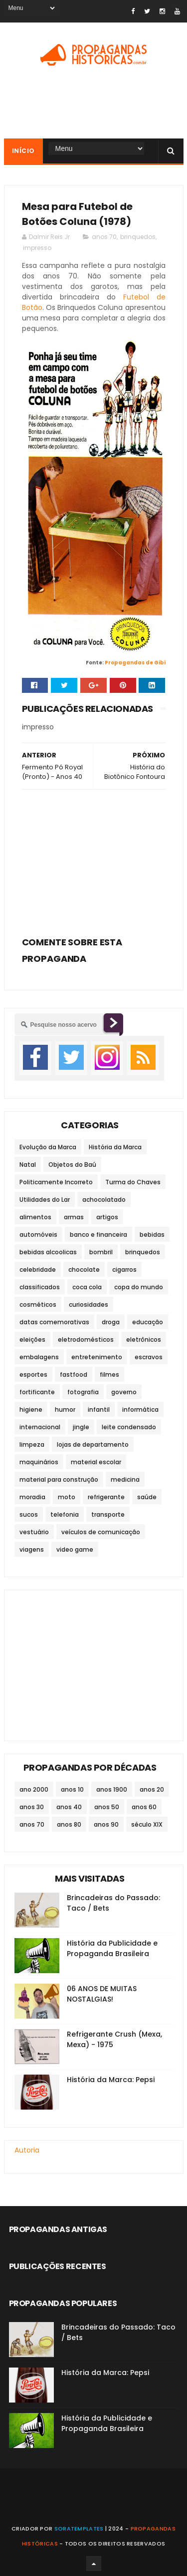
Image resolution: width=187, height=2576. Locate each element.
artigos (107, 1217)
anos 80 (69, 1824)
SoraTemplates (79, 2529)
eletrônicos (143, 1339)
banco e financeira (98, 1234)
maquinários (38, 1462)
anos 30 (31, 1807)
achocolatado (104, 1199)
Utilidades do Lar (44, 1199)
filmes (109, 1374)
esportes (33, 1374)
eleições (32, 1339)
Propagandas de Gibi (135, 662)
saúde (147, 1497)
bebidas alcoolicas (48, 1252)
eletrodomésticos (86, 1339)
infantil (99, 1409)
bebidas (152, 1234)
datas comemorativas (54, 1322)
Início (23, 150)
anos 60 (144, 1807)
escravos (149, 1357)
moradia (32, 1497)
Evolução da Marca (47, 1147)
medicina (125, 1479)
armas (74, 1217)
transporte (108, 1514)
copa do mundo (138, 1287)
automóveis (38, 1234)
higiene (30, 1409)
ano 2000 (33, 1789)
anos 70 (104, 236)
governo (124, 1392)
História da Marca (115, 1147)
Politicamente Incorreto (56, 1182)
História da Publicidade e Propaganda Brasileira (112, 1948)
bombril (101, 1252)
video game (74, 1549)
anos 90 (106, 1824)
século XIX (147, 1824)
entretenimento (96, 1357)
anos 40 (69, 1807)
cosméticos (37, 1304)
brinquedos (138, 236)
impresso (37, 247)
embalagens (39, 1357)
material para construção (58, 1479)
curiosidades (88, 1304)
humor (65, 1409)
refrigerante (106, 1497)
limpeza (31, 1444)
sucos (28, 1514)
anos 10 (72, 1789)
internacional (39, 1427)
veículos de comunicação (100, 1532)
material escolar (96, 1462)
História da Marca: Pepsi (111, 2080)
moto (66, 1497)
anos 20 (152, 1789)
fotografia (83, 1392)
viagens (31, 1549)
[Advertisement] (94, 859)
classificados (39, 1287)
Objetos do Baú (72, 1164)
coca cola (87, 1287)
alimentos (35, 1217)
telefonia (64, 1514)
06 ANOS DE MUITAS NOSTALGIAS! (102, 1994)
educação (147, 1322)
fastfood (73, 1374)
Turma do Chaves (133, 1182)
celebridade (37, 1269)
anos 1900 (111, 1789)
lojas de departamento (93, 1444)
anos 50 (106, 1807)
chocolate (84, 1269)
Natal (27, 1164)
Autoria (26, 2150)
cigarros (124, 1269)
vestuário (34, 1532)
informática (140, 1409)
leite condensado (129, 1427)
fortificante (37, 1392)
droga (111, 1322)
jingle (81, 1427)
